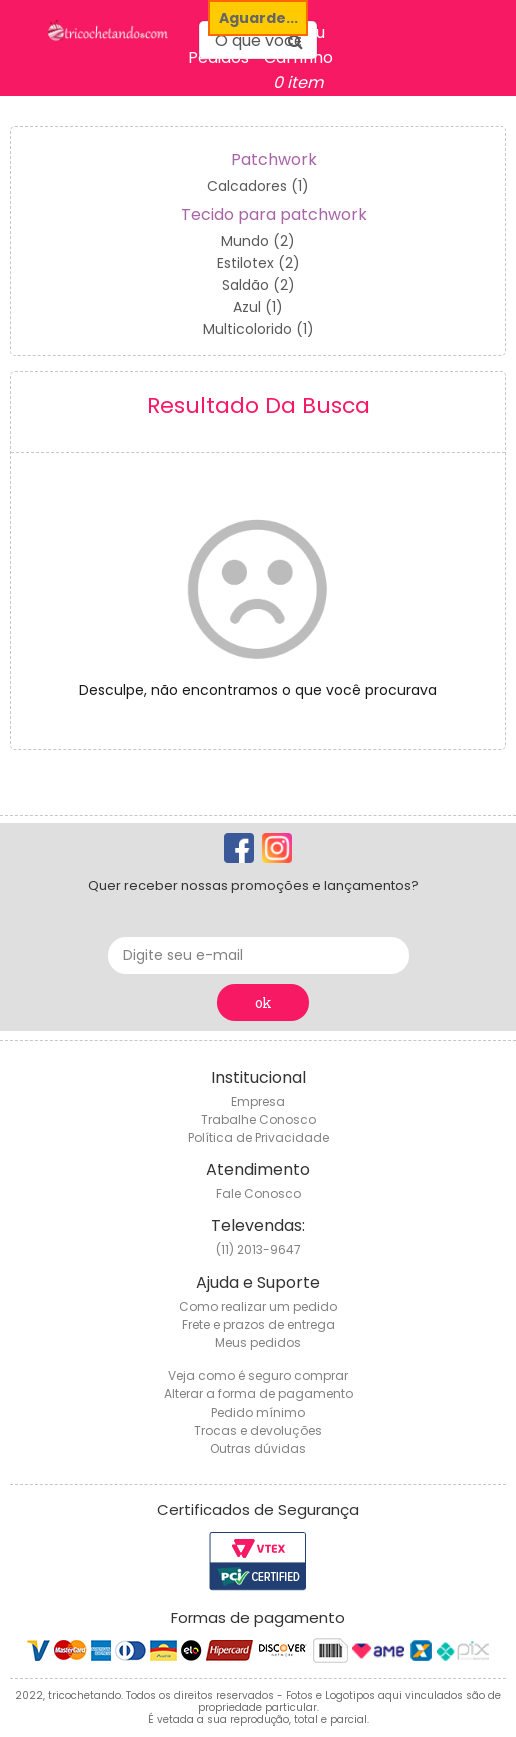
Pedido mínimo (258, 1412)
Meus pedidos (258, 1342)
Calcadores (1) (258, 186)
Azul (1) (258, 307)
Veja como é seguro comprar (258, 1375)
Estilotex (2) (258, 263)
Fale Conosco (258, 1193)
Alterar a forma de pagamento (258, 1393)
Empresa (258, 1101)
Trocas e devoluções (258, 1430)
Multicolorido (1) (258, 329)
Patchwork (274, 159)
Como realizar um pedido (258, 1306)
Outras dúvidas (258, 1448)
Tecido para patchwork (274, 214)
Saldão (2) (258, 285)
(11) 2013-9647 (258, 1249)
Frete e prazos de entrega (258, 1324)
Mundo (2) (258, 241)
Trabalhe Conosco (258, 1119)
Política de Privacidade (258, 1137)
